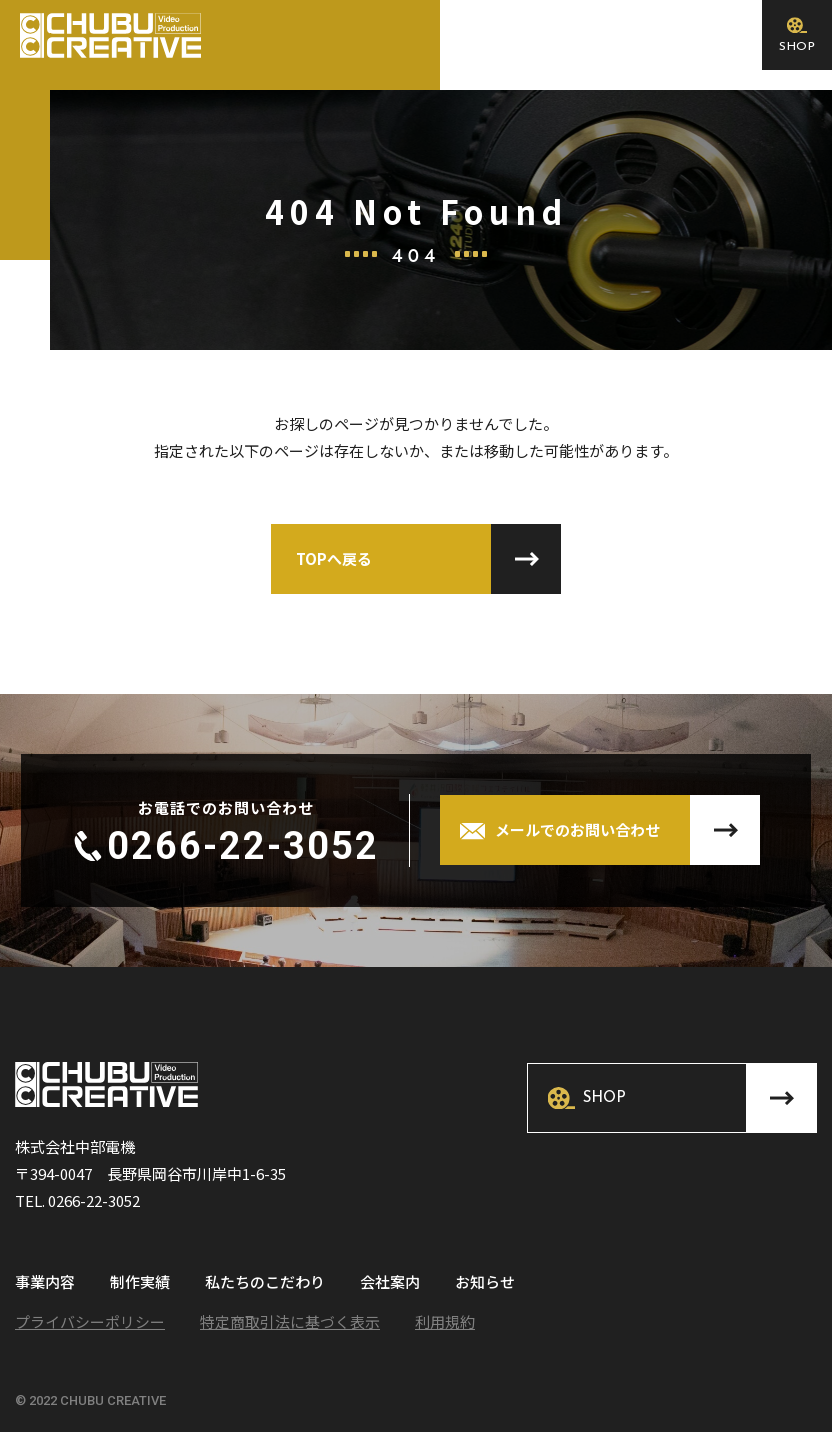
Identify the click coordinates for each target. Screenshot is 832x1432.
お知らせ (485, 1283)
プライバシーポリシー (90, 1321)
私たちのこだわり (265, 1283)
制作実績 (140, 1283)
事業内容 (45, 1283)
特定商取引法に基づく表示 (290, 1321)
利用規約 (445, 1321)
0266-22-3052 (243, 846)
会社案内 (390, 1283)
